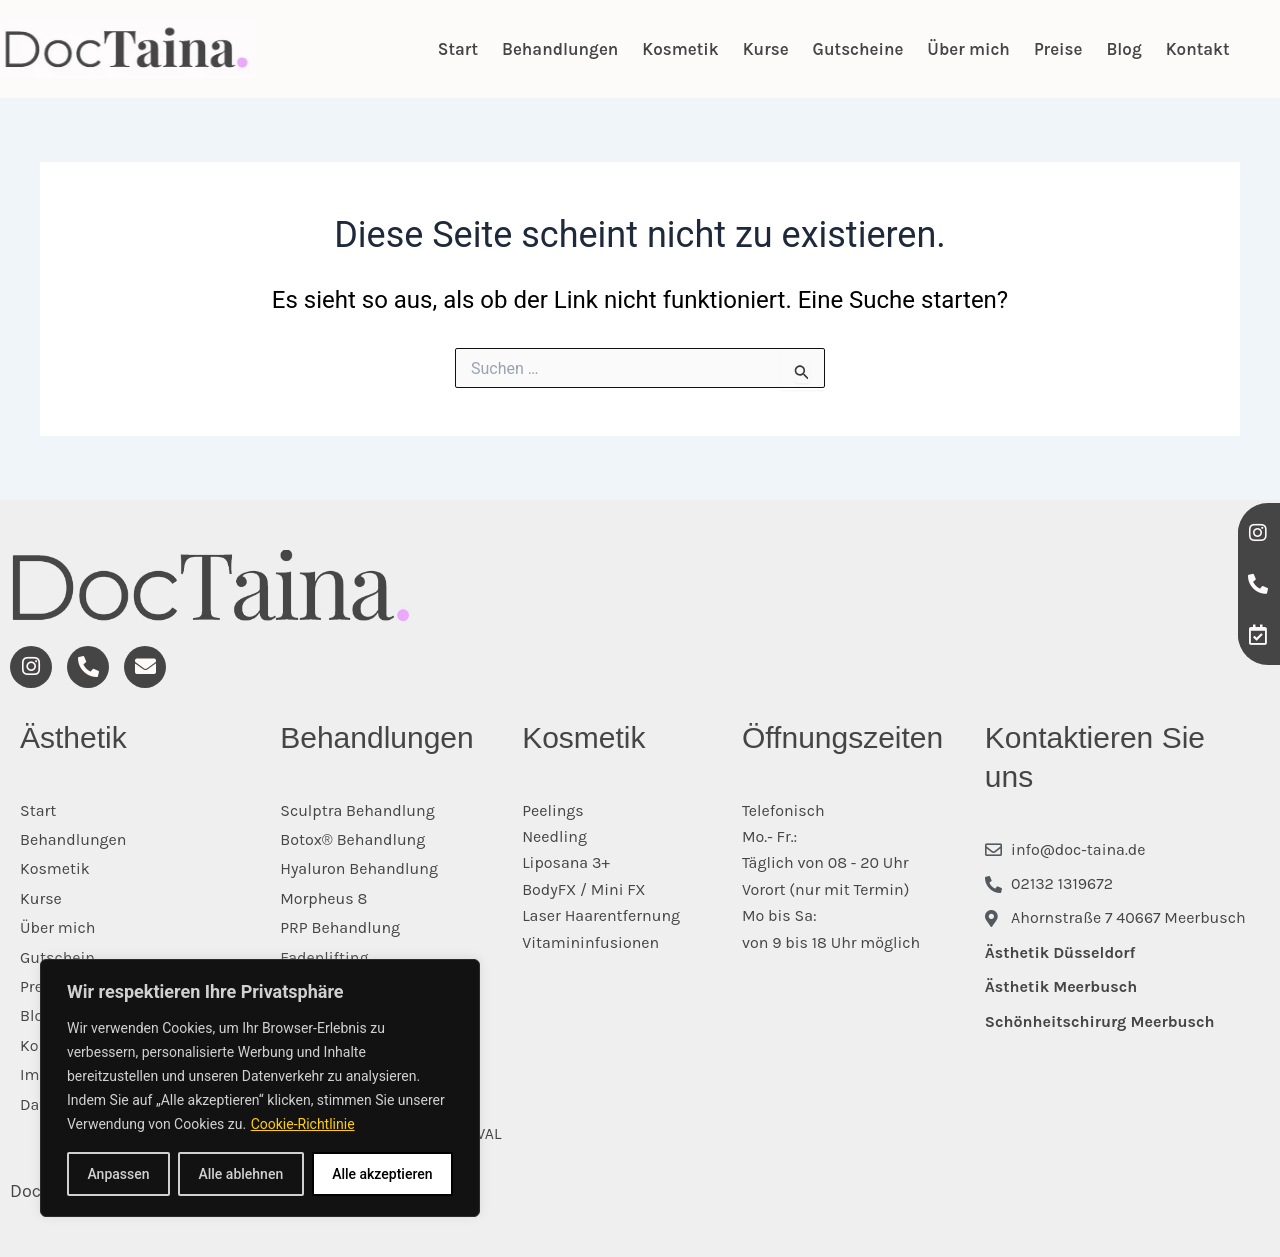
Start (458, 49)
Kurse (766, 49)
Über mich (968, 49)
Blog (1123, 49)
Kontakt (1198, 49)
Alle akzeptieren (382, 1174)
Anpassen (118, 1174)
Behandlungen (560, 49)
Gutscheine (858, 49)
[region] (260, 1088)
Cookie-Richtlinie (303, 1124)
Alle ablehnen (240, 1174)
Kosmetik (680, 49)
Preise (1058, 49)
